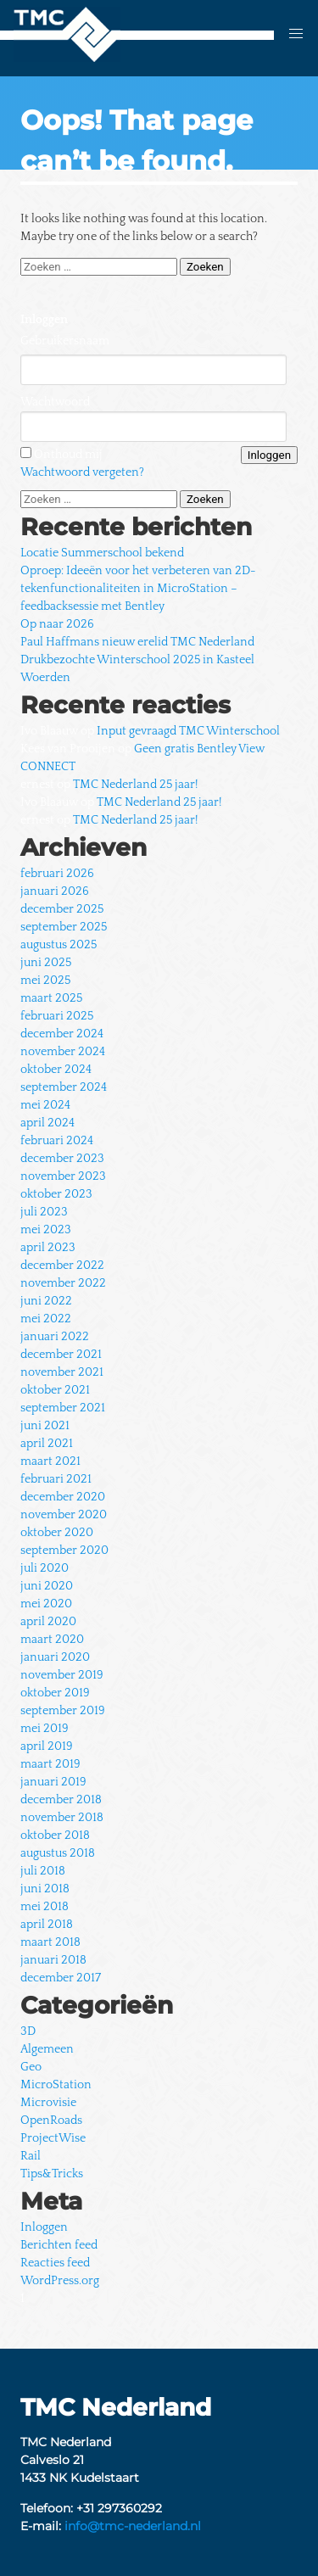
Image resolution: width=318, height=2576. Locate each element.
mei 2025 (45, 980)
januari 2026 (54, 891)
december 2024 (61, 1034)
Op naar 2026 (57, 624)
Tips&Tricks (51, 2174)
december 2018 (61, 1800)
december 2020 (62, 1497)
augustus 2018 (57, 1853)
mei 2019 (44, 1728)
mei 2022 (45, 1319)
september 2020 (64, 1550)
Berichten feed (59, 2245)
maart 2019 (50, 1764)
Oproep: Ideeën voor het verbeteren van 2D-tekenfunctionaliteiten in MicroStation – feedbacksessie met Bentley (138, 588)
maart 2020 (52, 1639)
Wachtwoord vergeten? (82, 472)
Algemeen (47, 2049)
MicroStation (56, 2085)
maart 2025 (51, 998)
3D (28, 2031)
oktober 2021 (55, 1390)
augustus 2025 (58, 945)
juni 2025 (45, 962)
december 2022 (62, 1265)
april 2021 (46, 1443)
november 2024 (62, 1052)
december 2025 (61, 909)
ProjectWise (53, 2138)
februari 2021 (56, 1479)
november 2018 (61, 1817)
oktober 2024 (56, 1069)
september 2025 (63, 927)
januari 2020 (55, 1657)
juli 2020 (44, 1568)
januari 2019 (53, 1782)
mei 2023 (45, 1230)
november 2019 (61, 1675)
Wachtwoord (55, 402)
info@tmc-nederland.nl (132, 2526)
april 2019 (46, 1746)
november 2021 (61, 1372)
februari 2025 (56, 1016)
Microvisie (48, 2102)
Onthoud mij (68, 454)
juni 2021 (45, 1426)
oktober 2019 (55, 1693)
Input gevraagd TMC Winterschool (188, 731)
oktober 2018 (55, 1835)
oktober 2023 (56, 1194)
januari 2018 (53, 1960)
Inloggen (44, 2227)
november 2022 (63, 1283)
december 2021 (61, 1354)
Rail (30, 2156)
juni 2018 (45, 1889)
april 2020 (48, 1622)
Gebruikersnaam (64, 341)
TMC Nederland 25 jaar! (135, 784)
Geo (31, 2067)
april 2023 (47, 1247)
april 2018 (46, 1924)
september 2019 (62, 1711)
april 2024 (47, 1123)
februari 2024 (56, 1141)
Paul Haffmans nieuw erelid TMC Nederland (137, 642)
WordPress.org (59, 2281)
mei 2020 (46, 1604)
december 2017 (60, 1978)
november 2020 (63, 1515)
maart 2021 (50, 1461)
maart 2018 (50, 1942)
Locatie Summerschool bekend (102, 553)
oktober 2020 (56, 1532)
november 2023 (63, 1176)
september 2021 (62, 1408)
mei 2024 (45, 1105)
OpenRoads (51, 2120)
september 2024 (63, 1087)
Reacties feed (55, 2263)
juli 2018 (42, 1871)
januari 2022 (54, 1337)
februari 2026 (57, 873)
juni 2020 (46, 1586)
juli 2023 (44, 1212)
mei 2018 (44, 1907)
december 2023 (62, 1158)
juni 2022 (46, 1301)
